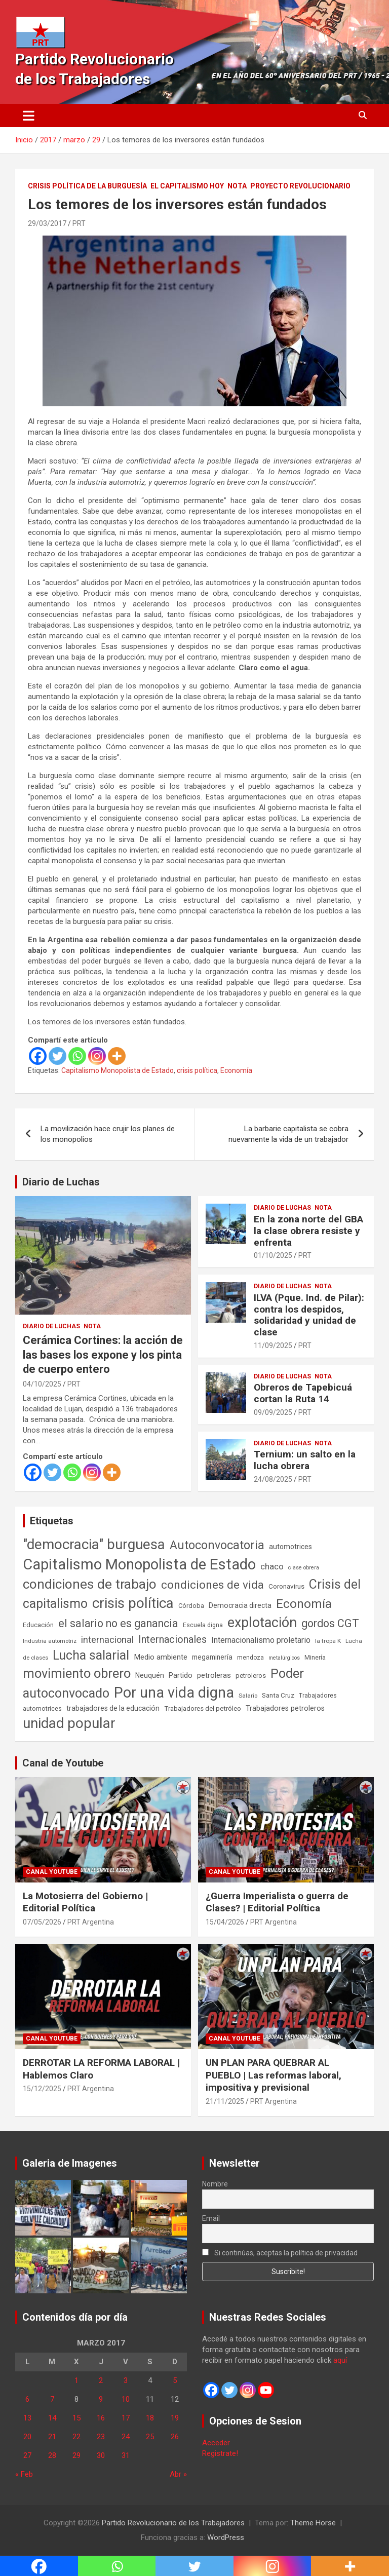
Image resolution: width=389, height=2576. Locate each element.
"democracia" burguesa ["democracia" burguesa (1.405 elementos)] (94, 1544)
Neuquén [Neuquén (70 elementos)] (149, 1675)
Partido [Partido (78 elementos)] (180, 1675)
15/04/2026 (225, 1922)
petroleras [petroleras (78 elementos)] (214, 1675)
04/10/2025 (42, 1384)
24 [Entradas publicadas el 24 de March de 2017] (126, 2436)
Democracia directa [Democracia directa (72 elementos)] (240, 1605)
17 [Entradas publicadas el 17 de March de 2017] (126, 2418)
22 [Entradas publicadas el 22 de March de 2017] (76, 2436)
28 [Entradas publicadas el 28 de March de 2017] (52, 2455)
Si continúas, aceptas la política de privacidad (280, 2253)
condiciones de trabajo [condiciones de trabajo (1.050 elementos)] (90, 1584)
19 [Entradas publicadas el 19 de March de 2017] (175, 2418)
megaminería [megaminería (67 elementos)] (212, 1657)
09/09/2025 (273, 1412)
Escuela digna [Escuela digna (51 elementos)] (203, 1625)
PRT (79, 223)
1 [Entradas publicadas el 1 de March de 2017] (76, 2380)
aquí (340, 2360)
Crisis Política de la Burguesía (87, 186)
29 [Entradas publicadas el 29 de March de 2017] (76, 2455)
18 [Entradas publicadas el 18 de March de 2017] (150, 2418)
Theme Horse (313, 2522)
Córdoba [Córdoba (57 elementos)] (191, 1605)
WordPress (225, 2537)
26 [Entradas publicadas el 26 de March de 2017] (175, 2436)
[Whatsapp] (77, 1056)
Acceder (216, 2442)
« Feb (24, 2474)
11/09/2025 (273, 1345)
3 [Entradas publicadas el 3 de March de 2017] (126, 2380)
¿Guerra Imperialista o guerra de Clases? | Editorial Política (277, 1902)
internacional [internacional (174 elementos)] (107, 1639)
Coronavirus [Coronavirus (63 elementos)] (286, 1586)
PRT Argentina (90, 1922)
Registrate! (220, 2453)
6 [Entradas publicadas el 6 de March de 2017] (27, 2399)
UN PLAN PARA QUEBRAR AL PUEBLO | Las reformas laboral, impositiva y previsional (273, 2075)
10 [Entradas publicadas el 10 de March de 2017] (126, 2399)
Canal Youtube (51, 1871)
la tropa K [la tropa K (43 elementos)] (328, 1640)
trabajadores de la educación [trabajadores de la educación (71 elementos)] (113, 1708)
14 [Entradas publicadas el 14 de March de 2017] (52, 2418)
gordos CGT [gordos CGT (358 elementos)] (330, 1623)
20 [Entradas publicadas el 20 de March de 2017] (27, 2436)
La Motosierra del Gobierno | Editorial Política (85, 1902)
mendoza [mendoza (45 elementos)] (250, 1657)
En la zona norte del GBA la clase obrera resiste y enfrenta (308, 1230)
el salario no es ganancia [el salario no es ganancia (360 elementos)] (118, 1623)
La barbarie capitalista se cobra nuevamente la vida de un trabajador (288, 1134)
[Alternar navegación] (28, 115)
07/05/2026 (42, 1922)
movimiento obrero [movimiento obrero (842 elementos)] (77, 1673)
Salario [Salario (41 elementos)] (248, 1695)
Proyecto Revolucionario (300, 186)
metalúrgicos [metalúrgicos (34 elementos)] (284, 1658)
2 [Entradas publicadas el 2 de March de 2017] (101, 2380)
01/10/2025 (273, 1255)
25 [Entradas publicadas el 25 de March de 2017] (150, 2436)
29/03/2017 (47, 223)
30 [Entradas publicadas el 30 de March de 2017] (101, 2455)
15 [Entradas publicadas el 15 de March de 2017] (76, 2418)
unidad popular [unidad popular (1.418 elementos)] (69, 1723)
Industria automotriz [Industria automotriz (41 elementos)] (49, 1640)
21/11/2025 (225, 2101)
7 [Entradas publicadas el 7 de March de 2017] (52, 2399)
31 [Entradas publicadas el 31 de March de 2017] (126, 2455)
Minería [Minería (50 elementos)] (315, 1657)
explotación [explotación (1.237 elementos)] (262, 1622)
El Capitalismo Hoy (187, 186)
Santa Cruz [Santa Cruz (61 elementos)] (278, 1695)
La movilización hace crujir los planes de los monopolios (108, 1134)
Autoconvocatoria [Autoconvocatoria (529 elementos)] (217, 1545)
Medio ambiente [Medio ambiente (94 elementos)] (160, 1657)
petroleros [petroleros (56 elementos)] (251, 1675)
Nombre (215, 2184)
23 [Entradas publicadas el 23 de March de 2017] (101, 2436)
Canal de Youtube (62, 1763)
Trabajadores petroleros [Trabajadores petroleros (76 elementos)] (285, 1708)
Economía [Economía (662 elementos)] (304, 1604)
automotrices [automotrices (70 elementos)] (290, 1547)
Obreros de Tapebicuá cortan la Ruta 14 (303, 1393)
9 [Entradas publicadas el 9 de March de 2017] (101, 2399)
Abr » (178, 2474)
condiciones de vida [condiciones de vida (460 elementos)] (212, 1585)
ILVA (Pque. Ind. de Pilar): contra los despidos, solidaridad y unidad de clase (309, 1315)
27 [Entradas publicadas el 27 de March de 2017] (27, 2455)
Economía (236, 1070)
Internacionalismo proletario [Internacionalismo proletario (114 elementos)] (260, 1640)
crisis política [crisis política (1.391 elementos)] (133, 1603)
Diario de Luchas (61, 1182)
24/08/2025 (273, 1479)
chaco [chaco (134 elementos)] (272, 1566)
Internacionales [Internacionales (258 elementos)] (172, 1639)
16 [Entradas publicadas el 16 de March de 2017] (101, 2418)
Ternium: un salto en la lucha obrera (305, 1460)
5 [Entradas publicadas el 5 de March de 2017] (175, 2380)
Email (211, 2218)
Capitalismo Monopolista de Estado (117, 1070)
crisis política (197, 1070)
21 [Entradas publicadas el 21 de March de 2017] (52, 2436)
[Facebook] (38, 1056)
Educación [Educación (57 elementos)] (38, 1625)
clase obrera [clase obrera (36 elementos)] (303, 1567)
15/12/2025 (42, 2089)
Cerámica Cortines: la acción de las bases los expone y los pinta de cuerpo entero (103, 1354)
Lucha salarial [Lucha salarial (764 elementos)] (91, 1655)
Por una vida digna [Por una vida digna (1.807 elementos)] (174, 1692)
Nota (237, 186)
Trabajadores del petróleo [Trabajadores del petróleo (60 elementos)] (202, 1708)
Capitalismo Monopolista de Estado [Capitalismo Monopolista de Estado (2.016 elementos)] (139, 1564)
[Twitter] (57, 1056)
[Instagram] (97, 1056)
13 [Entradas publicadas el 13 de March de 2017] (27, 2418)
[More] (117, 1056)
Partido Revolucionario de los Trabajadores (173, 2522)
